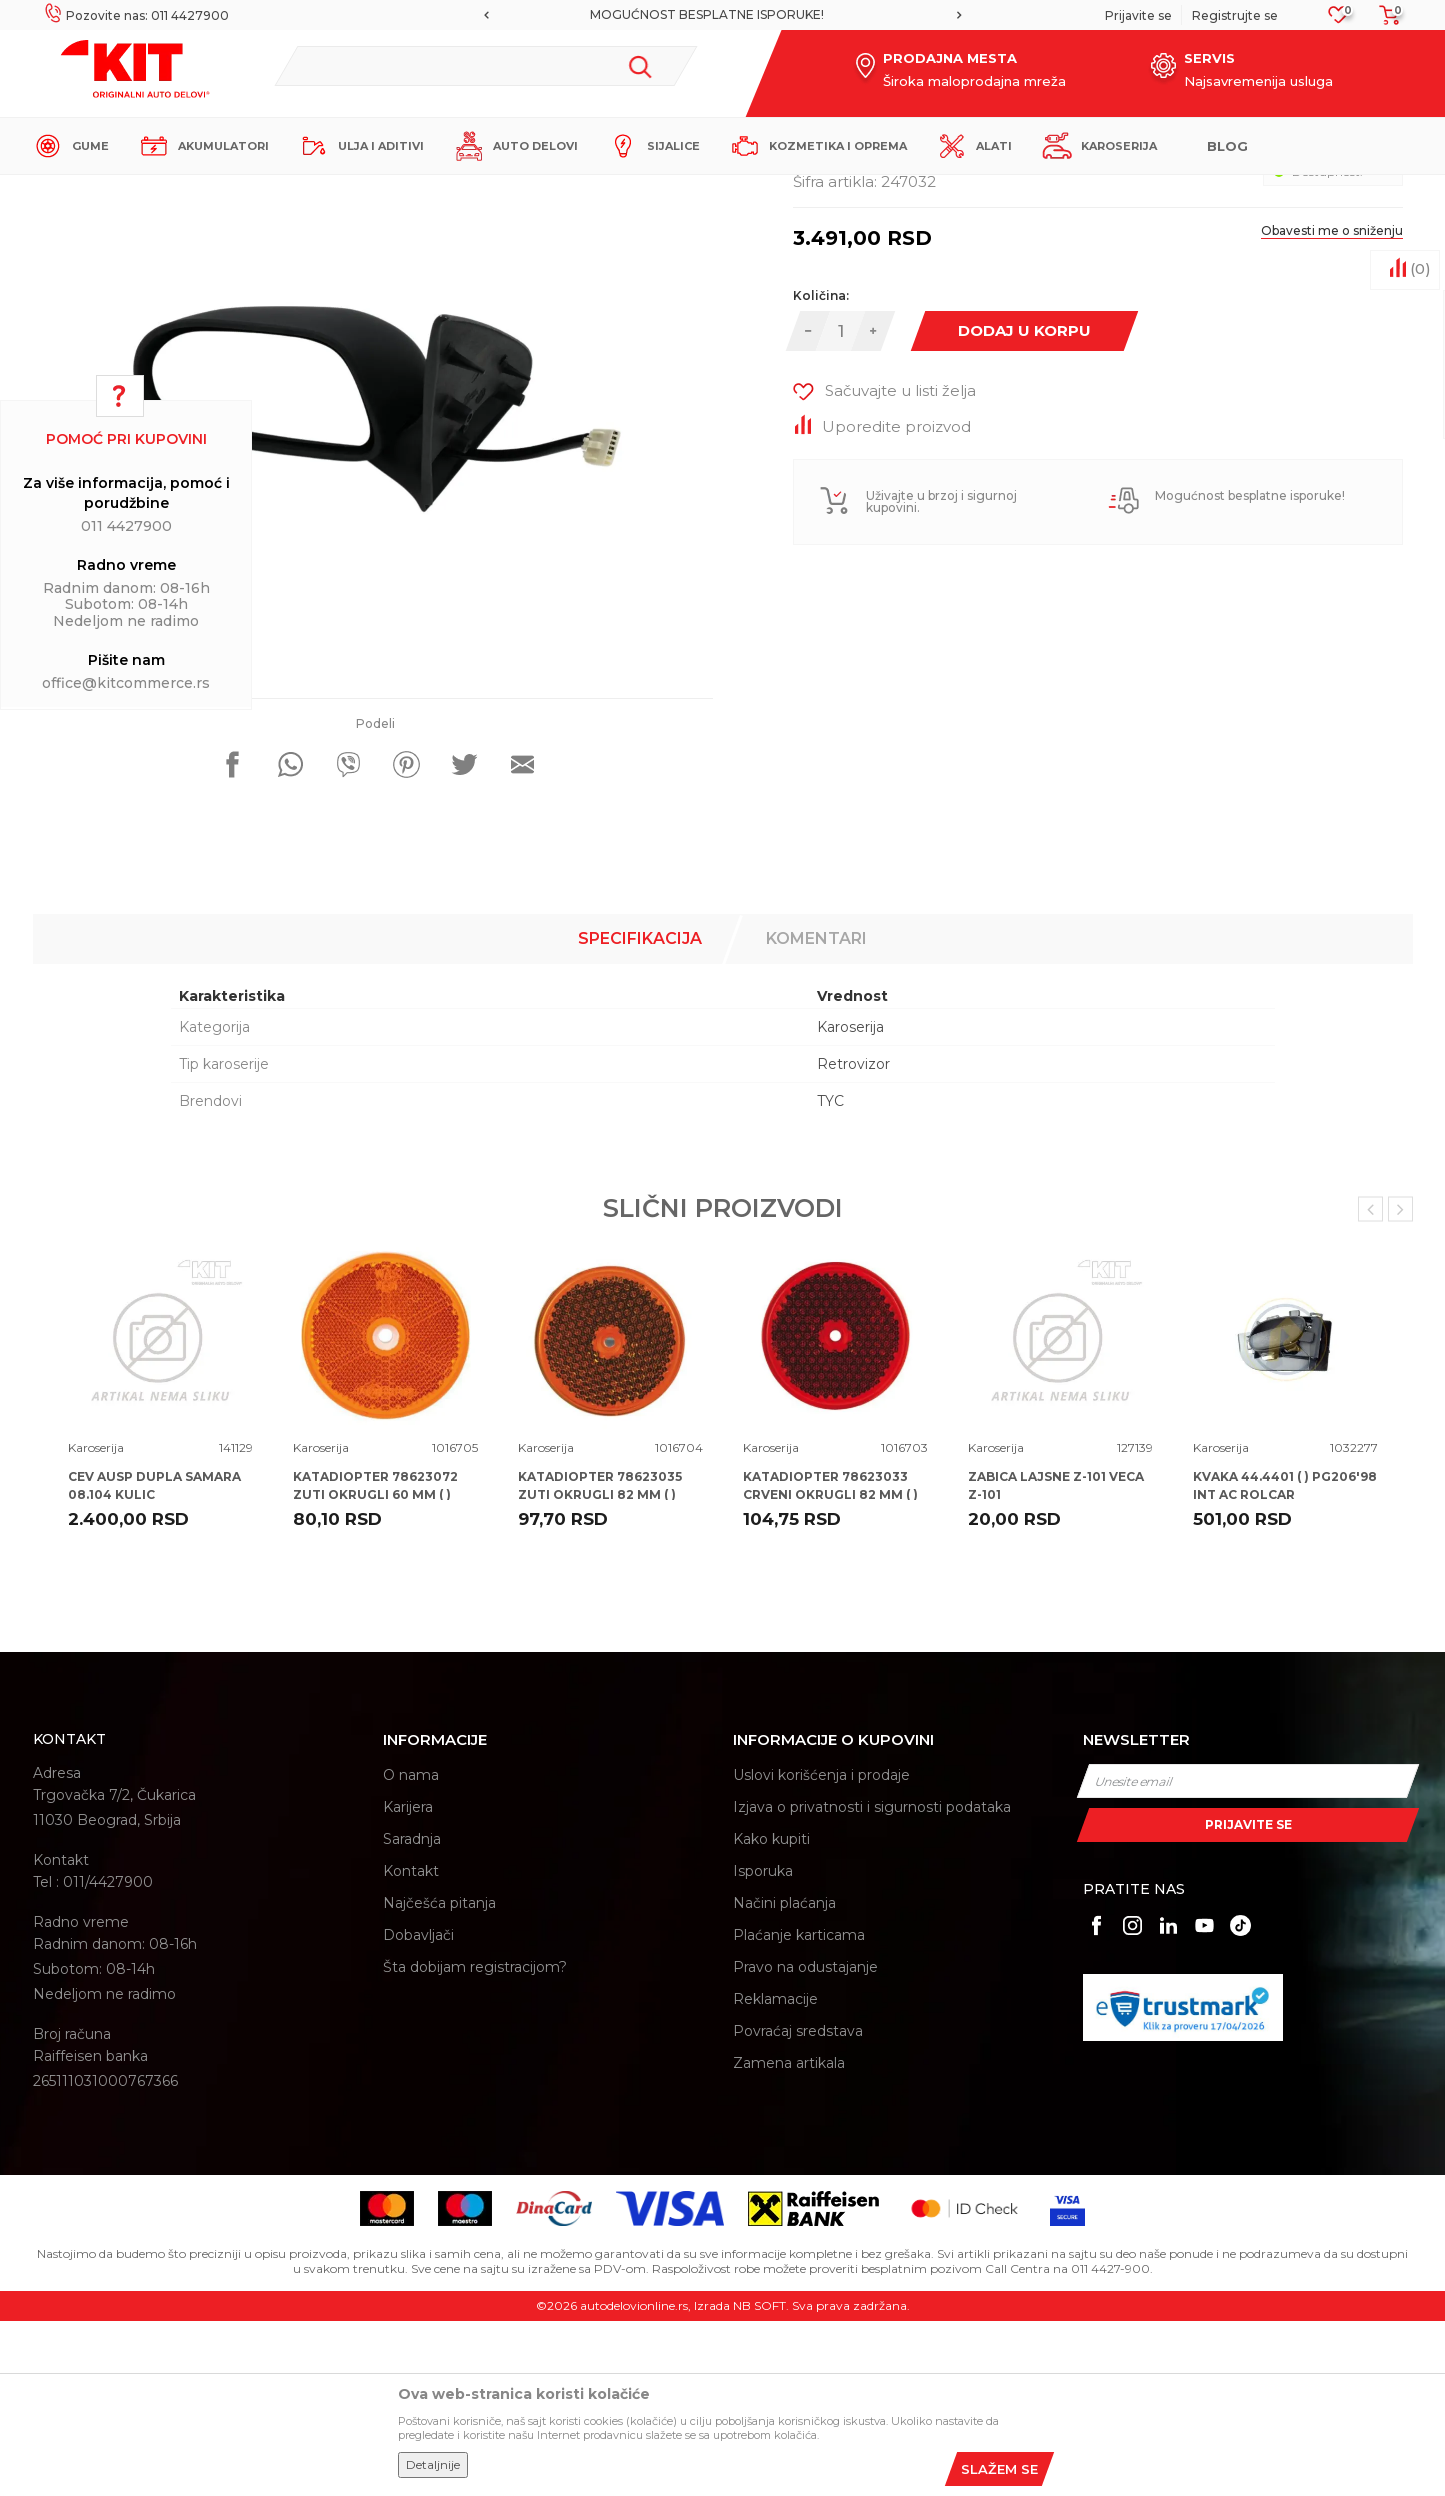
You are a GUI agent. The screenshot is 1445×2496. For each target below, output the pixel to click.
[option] (722, 15)
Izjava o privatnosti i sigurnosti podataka (872, 1982)
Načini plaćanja (784, 2078)
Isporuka (763, 2046)
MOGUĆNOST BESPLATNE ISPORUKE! (721, 14)
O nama (411, 1950)
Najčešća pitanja (439, 2078)
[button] (485, 66)
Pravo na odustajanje (805, 2142)
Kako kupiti (771, 2014)
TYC (830, 1276)
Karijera (408, 1982)
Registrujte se (1235, 15)
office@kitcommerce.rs (126, 683)
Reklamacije (775, 2174)
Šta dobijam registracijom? (475, 2142)
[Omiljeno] (1338, 20)
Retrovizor (853, 1239)
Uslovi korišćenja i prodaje (821, 1950)
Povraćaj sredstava (798, 2206)
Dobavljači (418, 2110)
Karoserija (397, 191)
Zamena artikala (789, 2238)
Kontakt (411, 2046)
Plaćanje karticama (799, 2110)
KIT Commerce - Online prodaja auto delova (159, 191)
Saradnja (412, 2014)
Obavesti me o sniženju (1332, 405)
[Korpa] (1384, 21)
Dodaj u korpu (1024, 505)
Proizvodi (327, 191)
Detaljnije (433, 2464)
